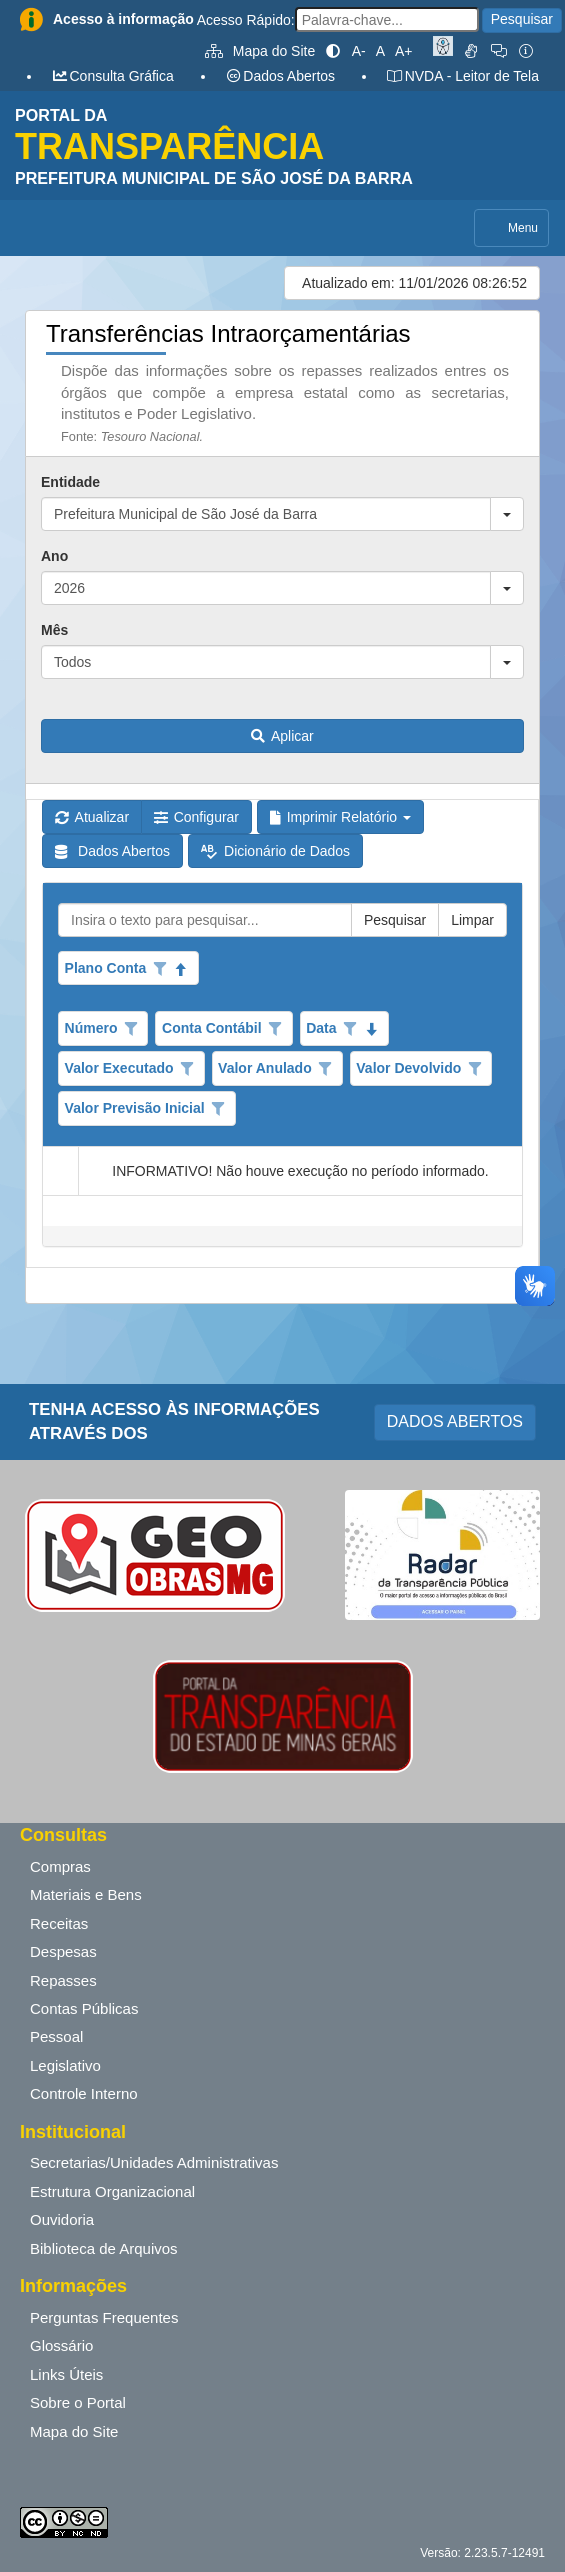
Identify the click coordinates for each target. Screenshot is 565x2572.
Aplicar (282, 736)
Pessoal (56, 2036)
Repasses (63, 1980)
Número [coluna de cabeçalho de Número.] (91, 1028)
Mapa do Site (260, 51)
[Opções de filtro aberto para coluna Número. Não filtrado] (131, 1029)
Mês (54, 630)
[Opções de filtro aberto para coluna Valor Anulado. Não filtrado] (326, 1069)
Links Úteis (66, 2374)
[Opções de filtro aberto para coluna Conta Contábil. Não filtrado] (275, 1029)
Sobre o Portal (78, 2402)
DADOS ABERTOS (455, 1421)
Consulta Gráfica (112, 76)
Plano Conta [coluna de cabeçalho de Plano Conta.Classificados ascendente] (106, 968)
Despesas (63, 1951)
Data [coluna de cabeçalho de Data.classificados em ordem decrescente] (321, 1028)
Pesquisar (522, 19)
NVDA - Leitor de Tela (462, 76)
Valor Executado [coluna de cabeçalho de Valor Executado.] (119, 1068)
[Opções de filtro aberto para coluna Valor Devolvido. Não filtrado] (475, 1069)
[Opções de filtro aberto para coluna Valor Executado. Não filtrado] (187, 1069)
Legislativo (65, 2065)
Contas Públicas (84, 2008)
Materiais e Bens (86, 1894)
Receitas (59, 1923)
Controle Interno (84, 2093)
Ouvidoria (62, 2219)
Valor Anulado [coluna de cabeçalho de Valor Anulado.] (265, 1068)
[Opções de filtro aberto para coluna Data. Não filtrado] (350, 1029)
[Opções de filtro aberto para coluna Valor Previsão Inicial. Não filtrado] (218, 1109)
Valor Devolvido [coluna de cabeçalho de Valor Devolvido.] (408, 1068)
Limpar (472, 920)
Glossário (61, 2345)
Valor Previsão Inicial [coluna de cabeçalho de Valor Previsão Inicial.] (135, 1108)
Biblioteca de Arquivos (104, 2248)
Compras (60, 1866)
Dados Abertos (280, 76)
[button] (507, 514)
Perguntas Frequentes (104, 2317)
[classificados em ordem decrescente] (372, 1029)
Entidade (70, 482)
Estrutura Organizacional (112, 2191)
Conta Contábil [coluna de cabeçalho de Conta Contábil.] (212, 1028)
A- (359, 51)
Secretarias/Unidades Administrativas (154, 2162)
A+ (404, 51)
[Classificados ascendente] (182, 969)
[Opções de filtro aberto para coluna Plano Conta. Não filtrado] (160, 969)
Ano (54, 556)
